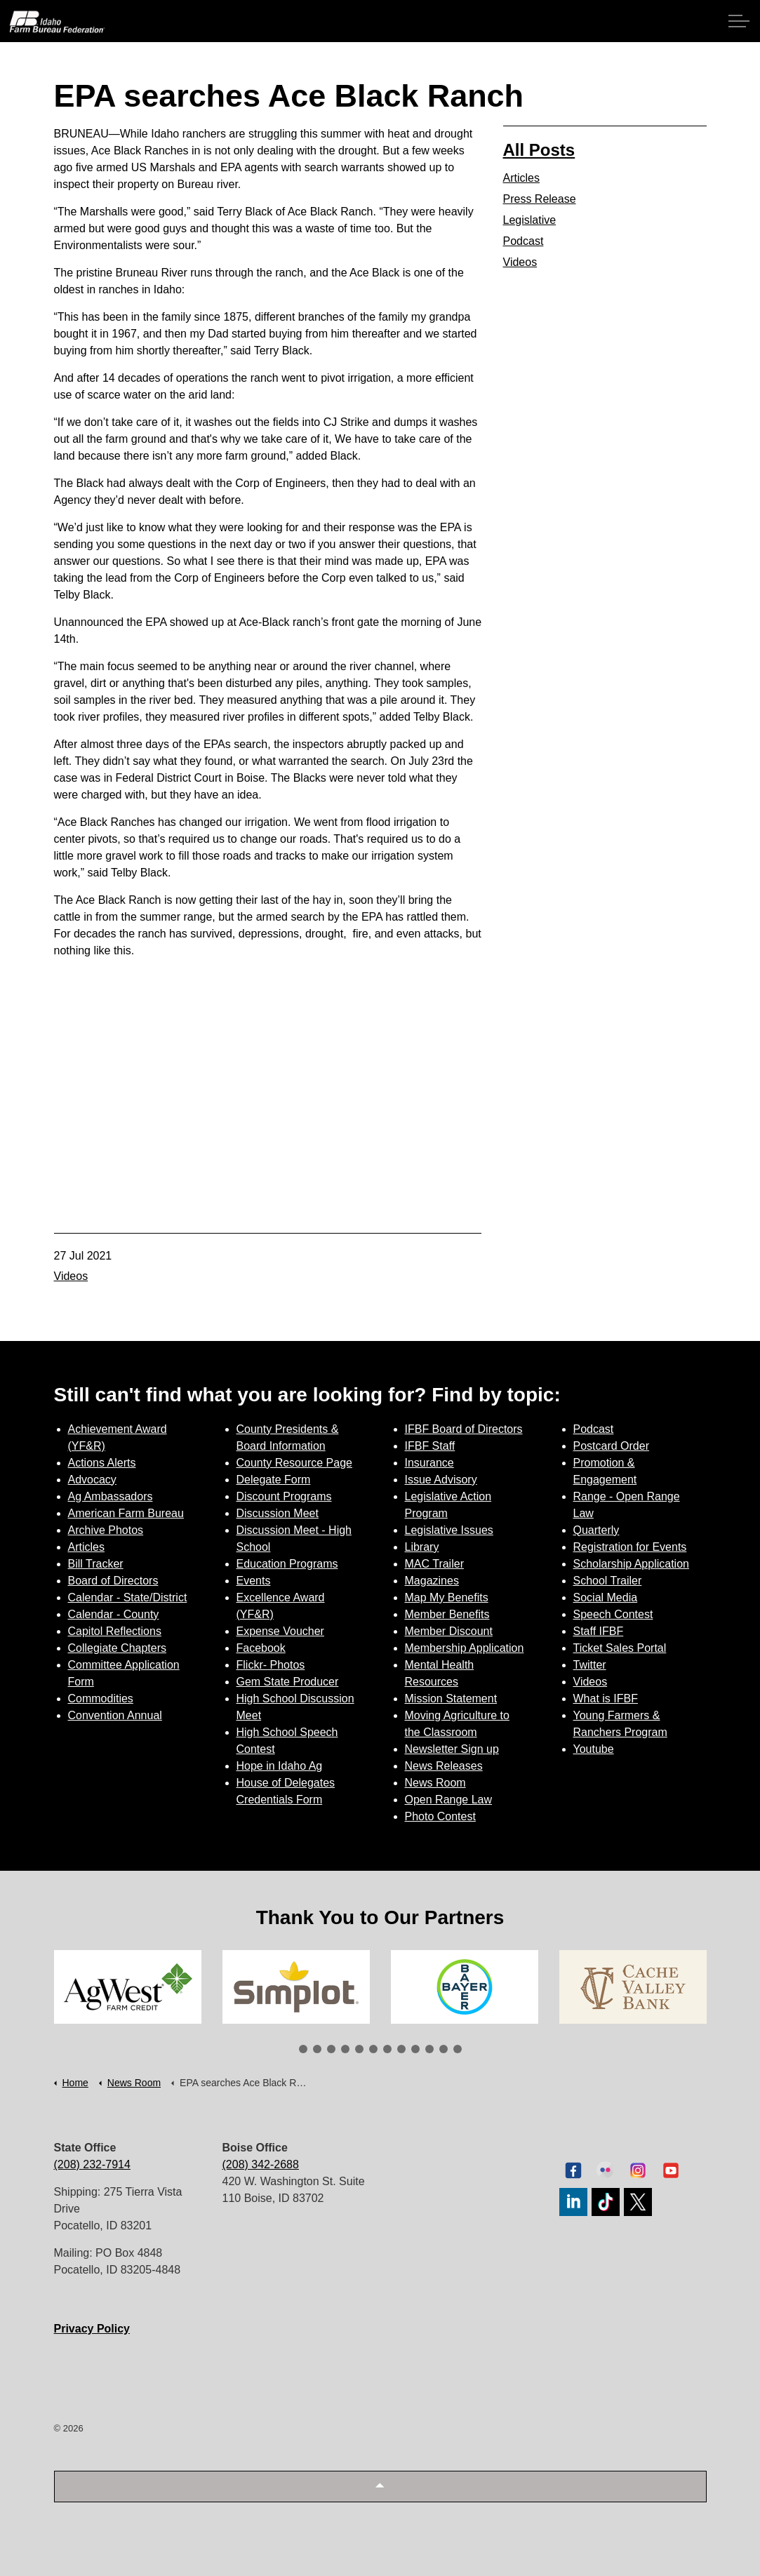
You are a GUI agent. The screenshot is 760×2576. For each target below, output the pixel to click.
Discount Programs (284, 1496)
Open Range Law (449, 1800)
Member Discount (449, 1631)
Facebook (261, 1648)
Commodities (100, 1698)
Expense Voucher (280, 1631)
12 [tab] (457, 2049)
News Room (435, 1783)
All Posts (539, 149)
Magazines (432, 1581)
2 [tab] (317, 2049)
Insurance (429, 1463)
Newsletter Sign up (452, 1749)
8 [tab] (401, 2049)
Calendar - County (113, 1614)
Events (253, 1581)
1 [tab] (303, 2049)
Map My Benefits (446, 1597)
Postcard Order (611, 1446)
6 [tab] (373, 2049)
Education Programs (287, 1564)
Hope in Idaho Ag (279, 1766)
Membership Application (464, 1648)
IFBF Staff (430, 1446)
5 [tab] (359, 2049)
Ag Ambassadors (110, 1496)
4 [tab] (345, 2049)
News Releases (444, 1766)
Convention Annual (115, 1715)
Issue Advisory (441, 1480)
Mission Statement (451, 1698)
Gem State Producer (287, 1682)
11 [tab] (443, 2049)
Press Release (539, 199)
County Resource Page (294, 1463)
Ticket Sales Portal (620, 1648)
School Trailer (607, 1581)
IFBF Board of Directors (464, 1429)
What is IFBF (605, 1698)
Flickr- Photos (270, 1665)
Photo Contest (440, 1816)
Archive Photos (106, 1530)
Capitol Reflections (114, 1631)
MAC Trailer (434, 1564)
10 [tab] (429, 2049)
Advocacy (92, 1480)
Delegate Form (273, 1480)
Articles (521, 178)
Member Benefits (447, 1614)
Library (422, 1547)
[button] (380, 2486)
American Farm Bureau (126, 1513)
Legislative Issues (449, 1530)
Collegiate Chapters (117, 1648)
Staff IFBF (598, 1631)
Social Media (605, 1597)
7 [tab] (387, 2049)
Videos (71, 1276)
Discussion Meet (277, 1513)
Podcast (523, 241)
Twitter (589, 1665)
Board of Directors (113, 1581)
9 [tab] (415, 2049)
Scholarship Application (631, 1564)
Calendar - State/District (127, 1597)
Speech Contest (613, 1614)
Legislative (529, 220)
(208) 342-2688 (260, 2164)
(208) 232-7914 (92, 2164)
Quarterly (596, 1530)
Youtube (593, 1749)
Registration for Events (630, 1547)
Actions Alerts (102, 1463)
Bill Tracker (96, 1564)
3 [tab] (331, 2049)
